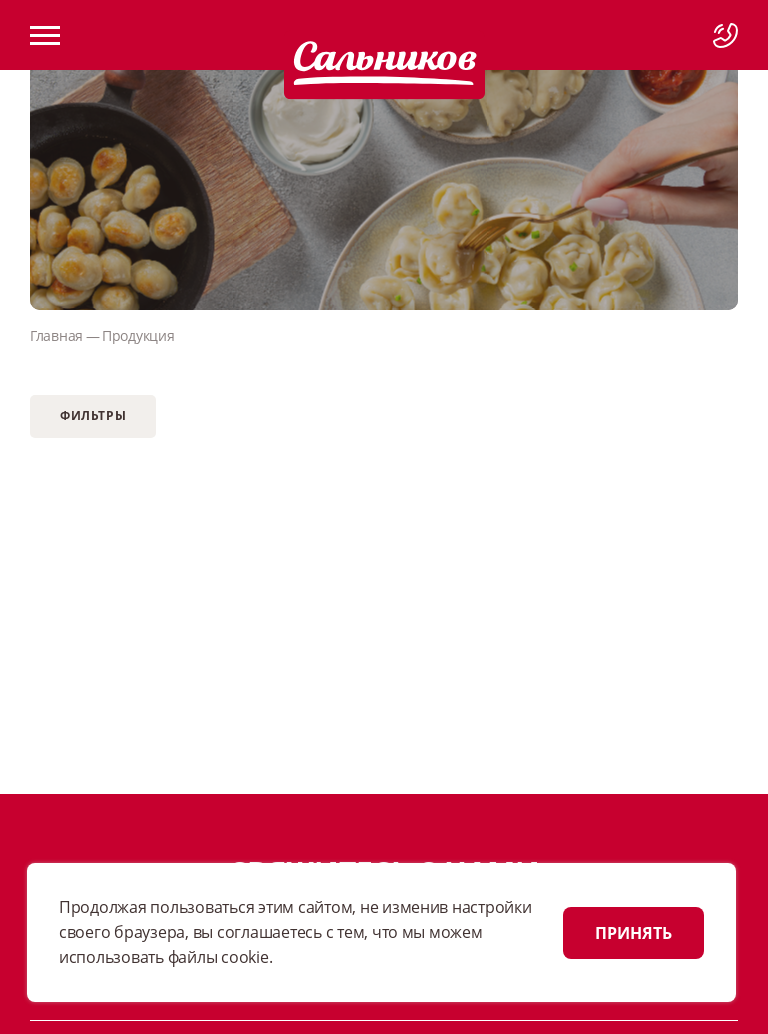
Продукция (138, 335)
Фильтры (93, 415)
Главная (56, 335)
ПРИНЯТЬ (633, 933)
